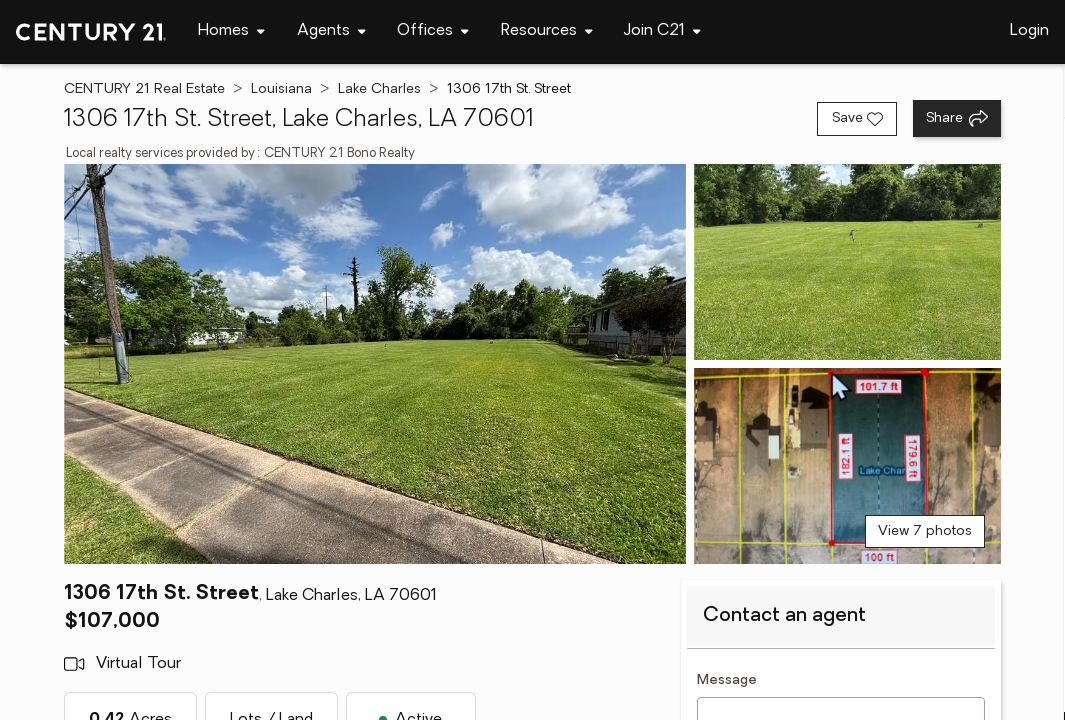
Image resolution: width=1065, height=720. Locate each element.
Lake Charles (379, 89)
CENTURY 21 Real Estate (144, 89)
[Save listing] (857, 119)
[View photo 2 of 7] (847, 262)
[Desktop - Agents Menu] (331, 31)
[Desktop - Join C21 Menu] (662, 31)
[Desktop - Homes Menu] (231, 31)
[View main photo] (375, 364)
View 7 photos (925, 531)
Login (1029, 31)
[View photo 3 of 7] (847, 466)
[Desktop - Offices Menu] (433, 31)
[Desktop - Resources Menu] (547, 31)
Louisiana (281, 89)
